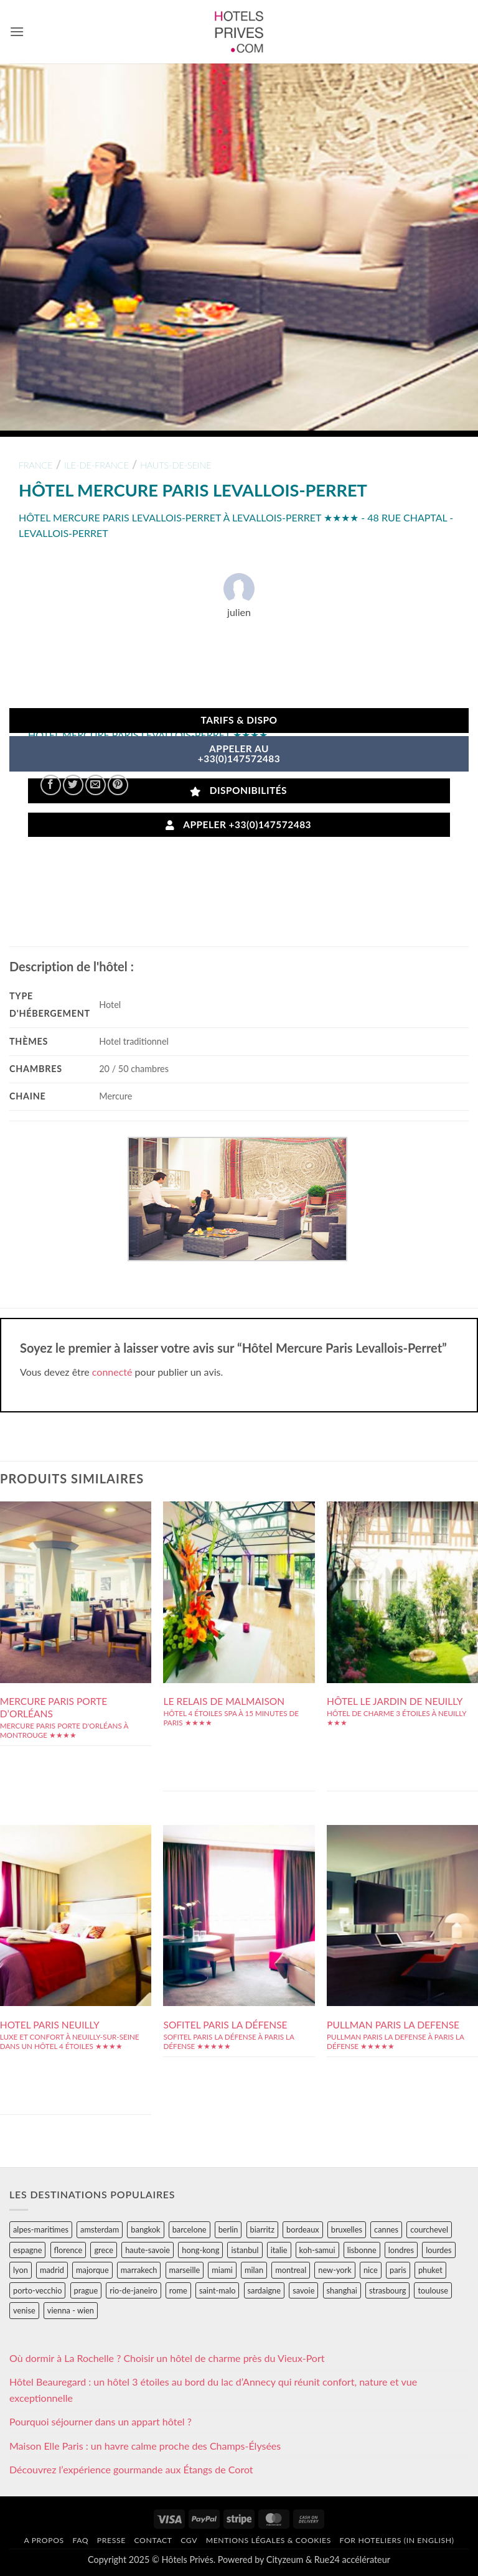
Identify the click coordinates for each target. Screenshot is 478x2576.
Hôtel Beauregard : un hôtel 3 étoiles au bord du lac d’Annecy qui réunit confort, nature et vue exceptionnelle (213, 2390)
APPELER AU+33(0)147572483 (239, 753)
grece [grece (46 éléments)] (103, 2250)
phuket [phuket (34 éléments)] (430, 2270)
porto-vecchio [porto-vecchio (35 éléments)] (37, 2290)
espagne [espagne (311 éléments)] (27, 2250)
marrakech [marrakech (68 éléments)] (139, 2270)
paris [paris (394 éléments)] (398, 2270)
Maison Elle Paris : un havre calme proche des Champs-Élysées (145, 2446)
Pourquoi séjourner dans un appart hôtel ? (100, 2421)
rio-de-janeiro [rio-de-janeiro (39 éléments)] (133, 2290)
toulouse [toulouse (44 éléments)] (433, 2290)
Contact (153, 2540)
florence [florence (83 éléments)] (68, 2250)
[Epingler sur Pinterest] (118, 785)
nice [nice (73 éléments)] (370, 2270)
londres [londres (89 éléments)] (401, 2250)
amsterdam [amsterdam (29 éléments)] (99, 2229)
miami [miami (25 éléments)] (222, 2270)
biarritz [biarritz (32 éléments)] (262, 2229)
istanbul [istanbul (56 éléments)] (244, 2250)
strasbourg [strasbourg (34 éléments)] (387, 2290)
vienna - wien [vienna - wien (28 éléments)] (70, 2310)
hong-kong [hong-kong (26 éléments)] (200, 2250)
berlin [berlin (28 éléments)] (228, 2229)
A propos (43, 2540)
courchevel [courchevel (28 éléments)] (429, 2229)
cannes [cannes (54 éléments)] (386, 2229)
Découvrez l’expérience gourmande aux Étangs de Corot (131, 2469)
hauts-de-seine (175, 465)
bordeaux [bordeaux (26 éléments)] (302, 2229)
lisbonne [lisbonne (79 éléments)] (362, 2250)
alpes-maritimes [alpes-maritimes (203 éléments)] (40, 2229)
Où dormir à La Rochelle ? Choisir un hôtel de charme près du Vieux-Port (167, 2358)
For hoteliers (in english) (397, 2540)
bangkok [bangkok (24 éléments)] (145, 2229)
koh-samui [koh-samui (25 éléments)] (317, 2250)
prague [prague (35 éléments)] (86, 2290)
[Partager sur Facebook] (50, 785)
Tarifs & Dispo (238, 720)
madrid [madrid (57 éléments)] (52, 2270)
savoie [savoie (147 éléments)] (303, 2290)
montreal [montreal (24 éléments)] (290, 2270)
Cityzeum (284, 2559)
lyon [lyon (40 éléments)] (20, 2270)
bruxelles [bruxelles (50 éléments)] (346, 2229)
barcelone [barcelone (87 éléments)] (189, 2229)
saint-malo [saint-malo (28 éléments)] (217, 2290)
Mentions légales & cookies (268, 2540)
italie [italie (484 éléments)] (279, 2250)
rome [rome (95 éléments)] (178, 2290)
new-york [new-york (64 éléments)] (334, 2270)
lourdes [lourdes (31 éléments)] (438, 2250)
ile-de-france (96, 465)
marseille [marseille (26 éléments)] (184, 2270)
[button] (16, 31)
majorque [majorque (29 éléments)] (92, 2270)
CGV (188, 2540)
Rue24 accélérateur (352, 2559)
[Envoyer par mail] (95, 785)
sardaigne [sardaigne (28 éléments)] (264, 2290)
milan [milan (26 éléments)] (254, 2270)
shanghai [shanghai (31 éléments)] (342, 2290)
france (36, 465)
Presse (111, 2540)
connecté (112, 1372)
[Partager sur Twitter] (73, 785)
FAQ (80, 2540)
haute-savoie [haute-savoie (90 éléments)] (147, 2250)
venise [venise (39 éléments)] (24, 2310)
